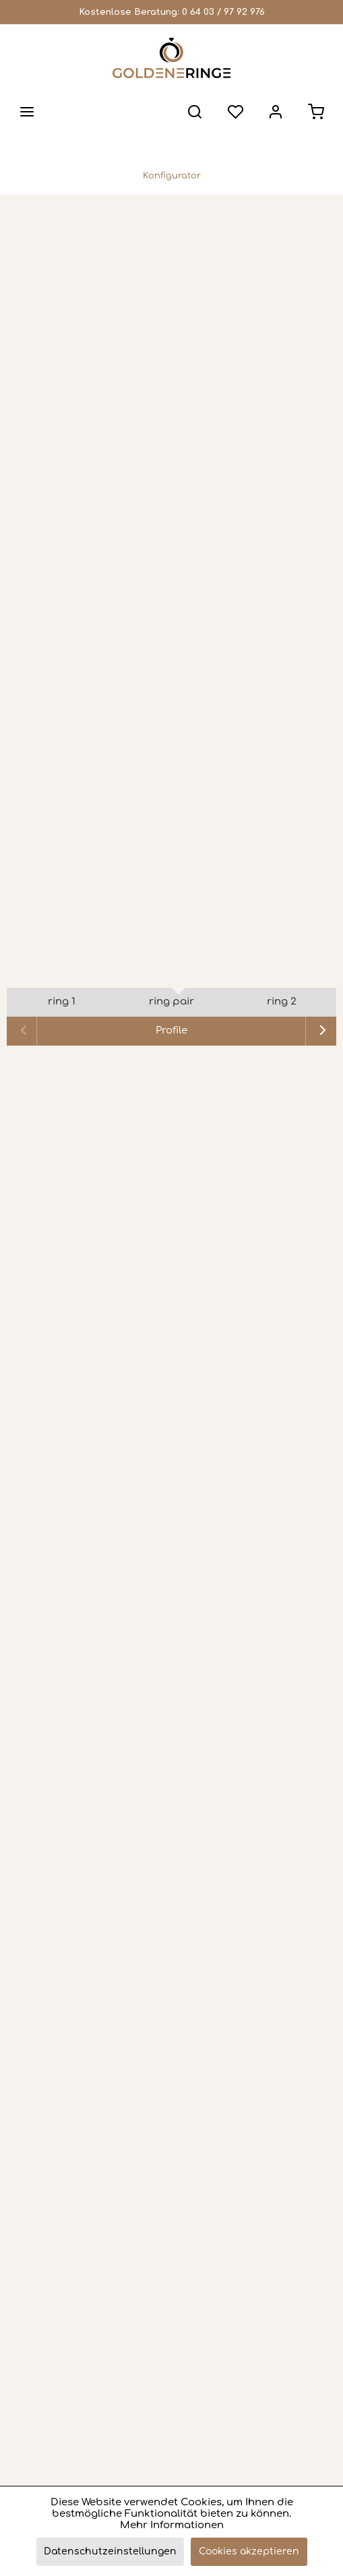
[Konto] (275, 111)
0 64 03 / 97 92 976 (223, 12)
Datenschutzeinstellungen (110, 2551)
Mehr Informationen (172, 2525)
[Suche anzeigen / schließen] (194, 111)
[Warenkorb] (316, 111)
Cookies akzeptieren (249, 2551)
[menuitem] (26, 111)
